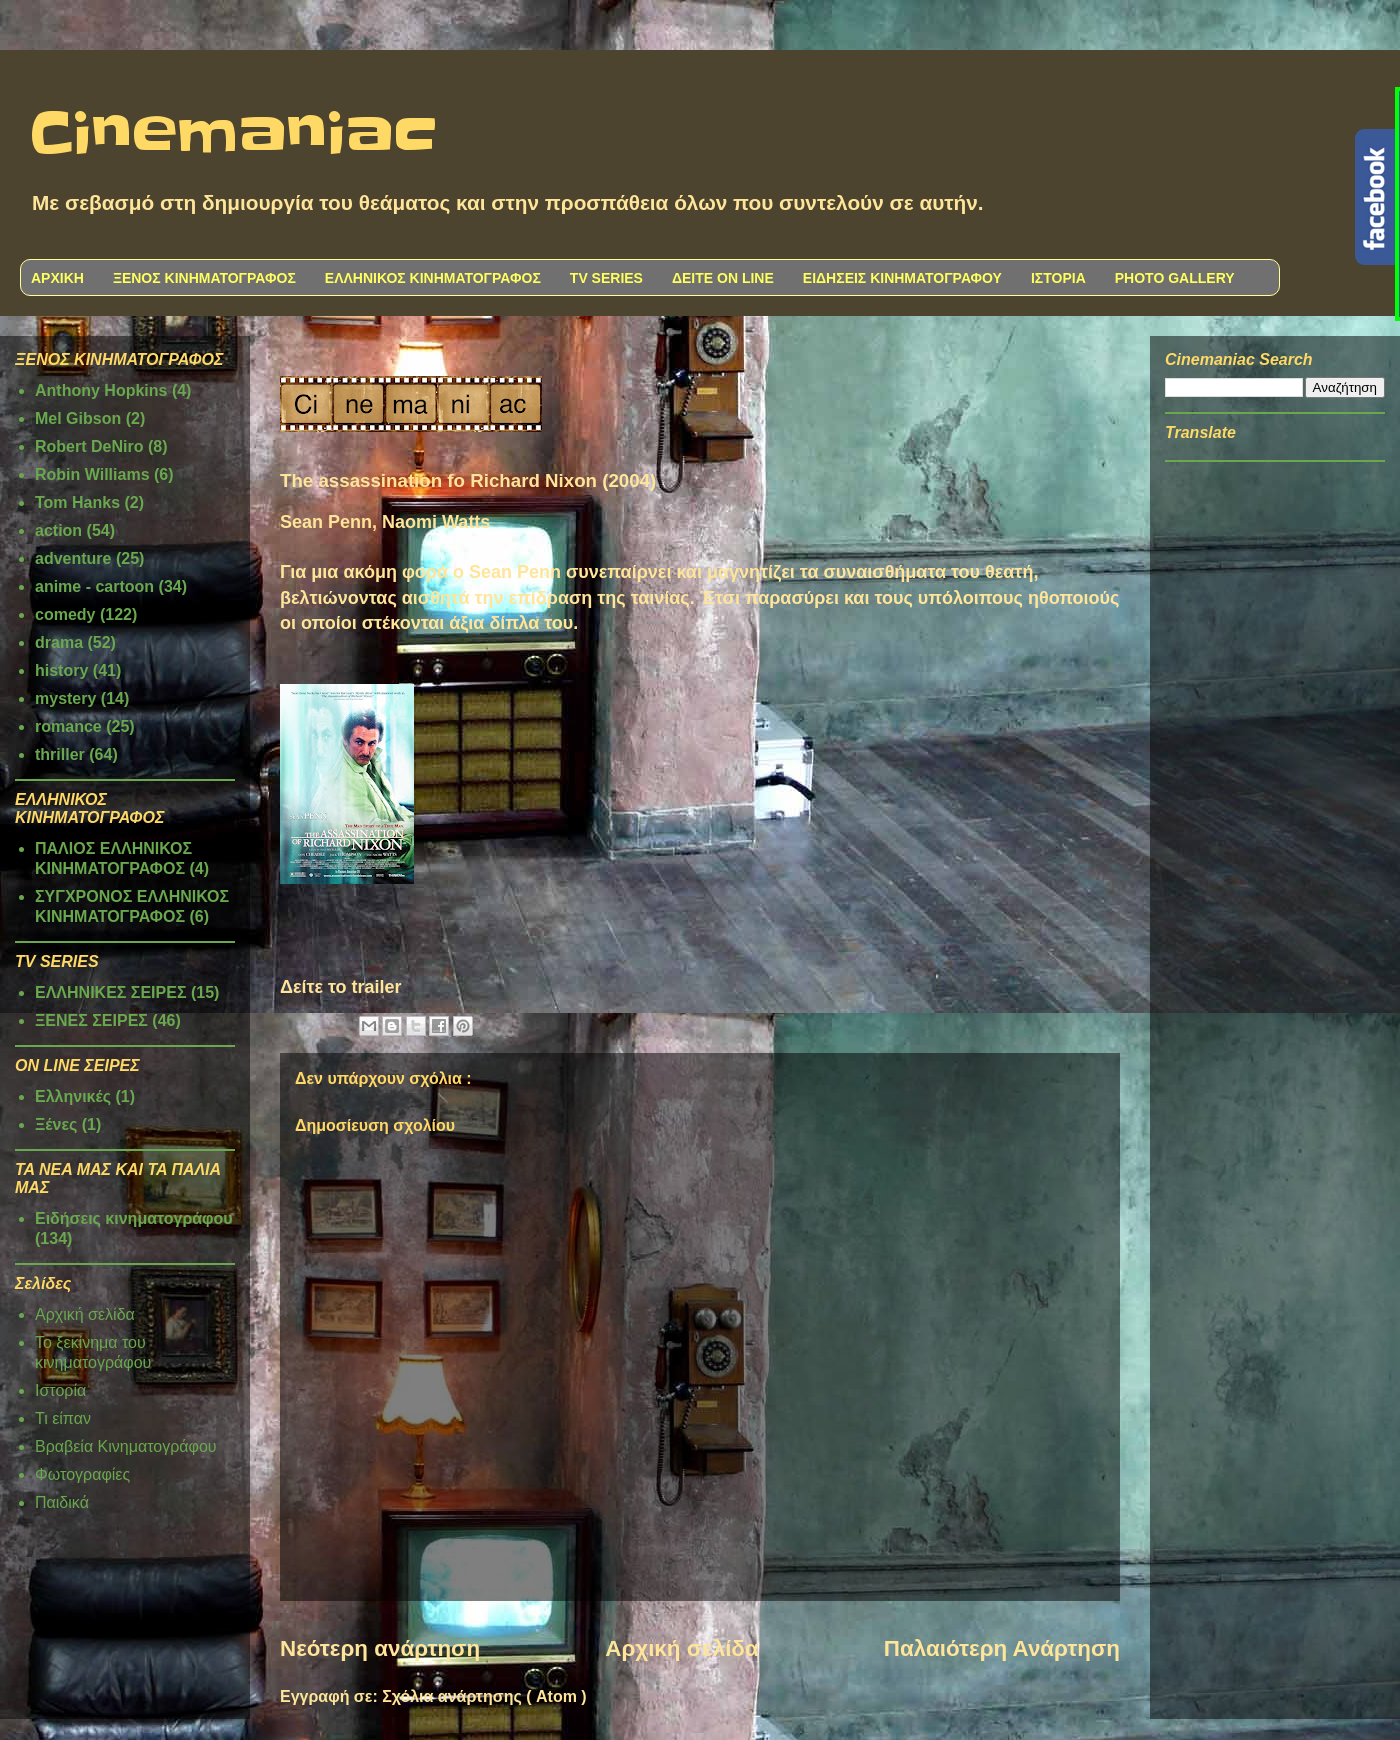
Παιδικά (62, 1502)
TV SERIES (606, 278)
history (61, 670)
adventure (73, 558)
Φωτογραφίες (82, 1474)
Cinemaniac (233, 135)
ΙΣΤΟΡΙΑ (1058, 278)
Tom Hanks (77, 502)
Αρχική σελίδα (681, 1648)
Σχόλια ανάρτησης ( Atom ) (484, 1696)
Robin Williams (92, 474)
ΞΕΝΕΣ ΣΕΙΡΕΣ (91, 1020)
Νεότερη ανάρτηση (380, 1648)
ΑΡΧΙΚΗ (57, 278)
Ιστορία (60, 1390)
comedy (65, 614)
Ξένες (56, 1124)
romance (68, 726)
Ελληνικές (73, 1096)
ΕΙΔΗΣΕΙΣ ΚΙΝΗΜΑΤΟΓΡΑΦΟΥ (902, 278)
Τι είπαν (63, 1418)
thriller (60, 754)
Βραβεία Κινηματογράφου (126, 1446)
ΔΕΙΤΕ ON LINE (723, 278)
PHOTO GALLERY (1175, 278)
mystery (65, 698)
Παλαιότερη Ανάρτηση (1002, 1648)
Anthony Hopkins (101, 390)
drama (59, 642)
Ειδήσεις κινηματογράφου (134, 1218)
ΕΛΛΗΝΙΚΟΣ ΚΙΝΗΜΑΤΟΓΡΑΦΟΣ (433, 278)
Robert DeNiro (89, 446)
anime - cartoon (94, 586)
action (58, 530)
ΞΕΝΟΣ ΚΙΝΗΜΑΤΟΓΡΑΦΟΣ (204, 278)
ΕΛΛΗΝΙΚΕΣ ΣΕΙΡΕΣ (111, 992)
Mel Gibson (78, 418)
